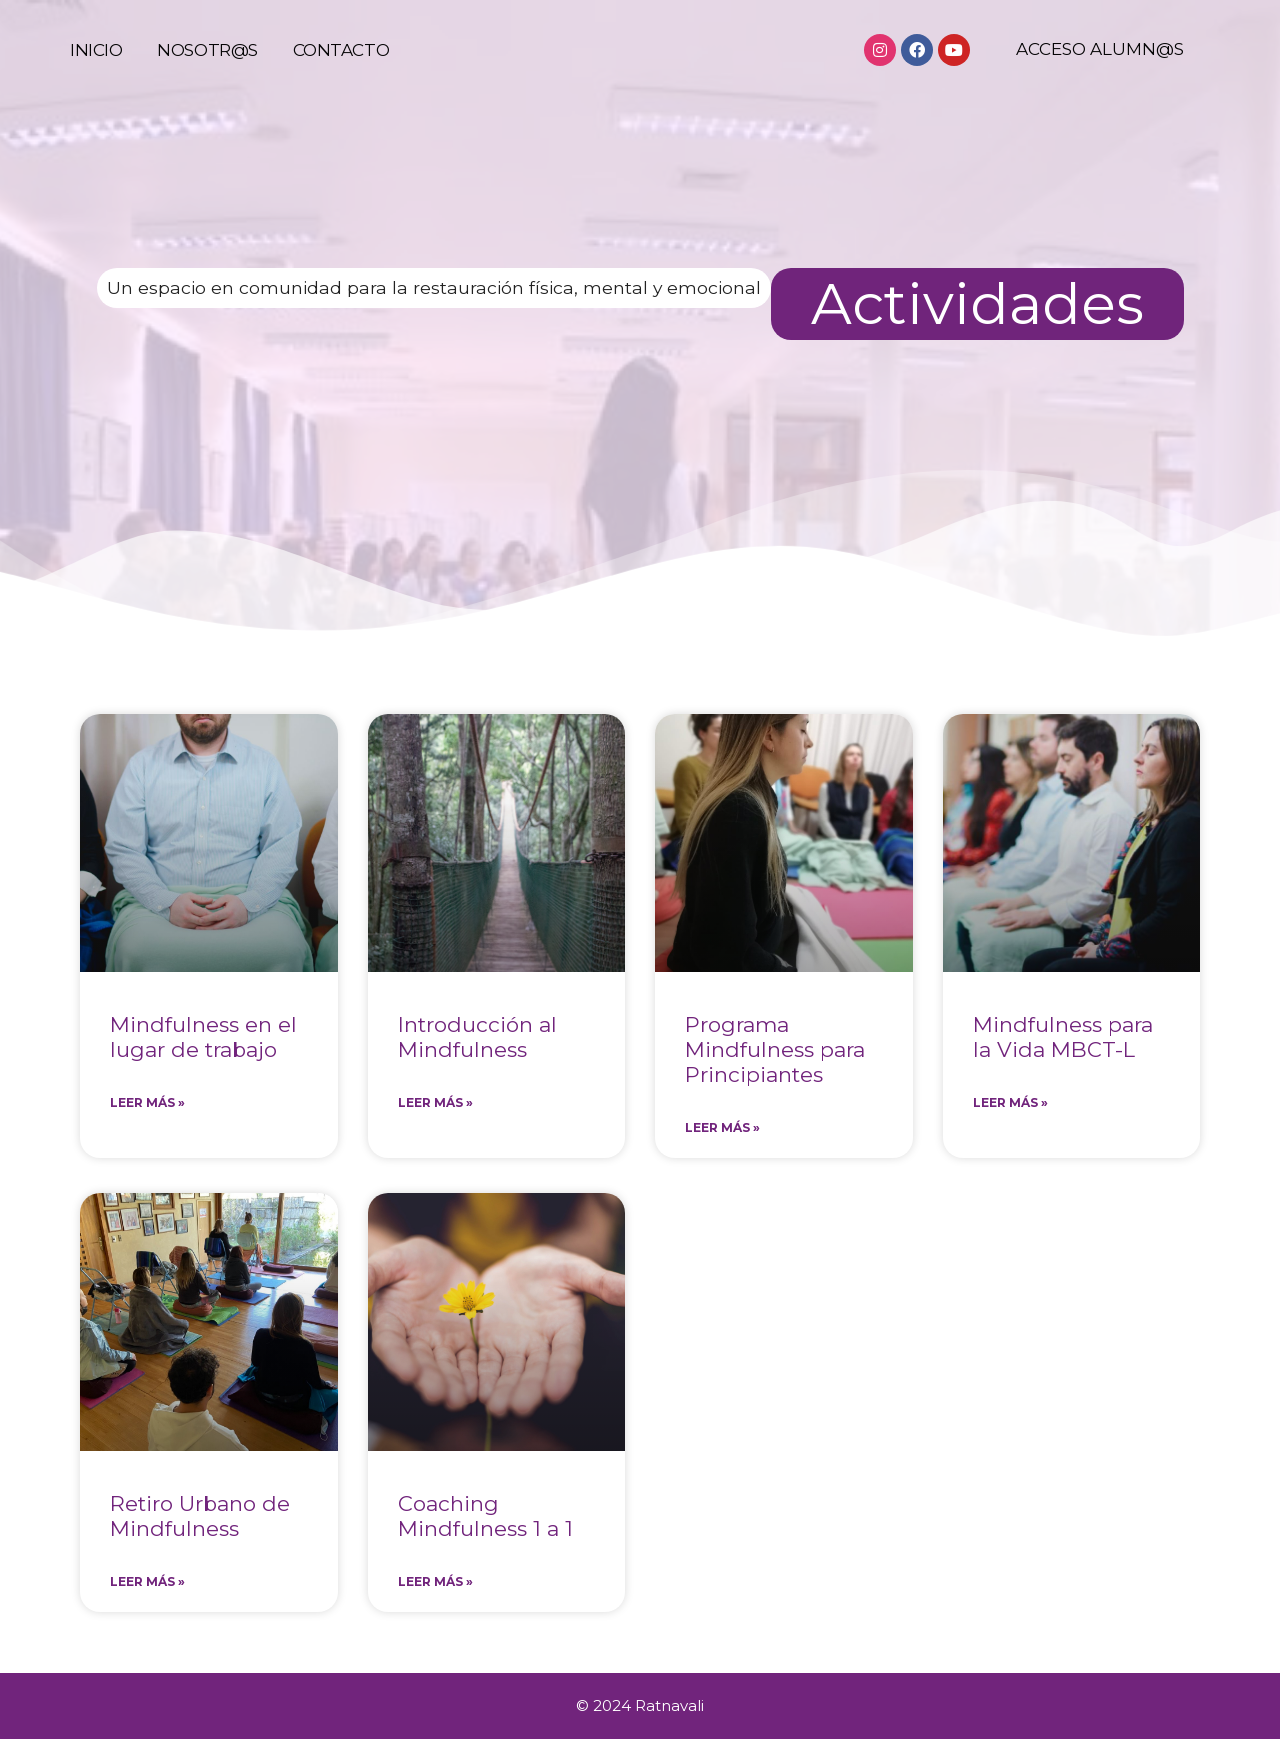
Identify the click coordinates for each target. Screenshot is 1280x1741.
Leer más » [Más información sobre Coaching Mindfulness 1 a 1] (435, 1583)
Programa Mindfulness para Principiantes (775, 1049)
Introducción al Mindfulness (477, 1037)
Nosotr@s (207, 70)
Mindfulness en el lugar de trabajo (203, 1037)
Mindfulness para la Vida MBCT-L (1063, 1037)
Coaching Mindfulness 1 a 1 (485, 1517)
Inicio (96, 70)
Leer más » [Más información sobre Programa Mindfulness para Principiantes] (722, 1128)
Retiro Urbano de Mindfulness (200, 1517)
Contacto (341, 70)
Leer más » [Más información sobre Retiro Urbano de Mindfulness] (147, 1583)
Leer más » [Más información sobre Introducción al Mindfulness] (435, 1103)
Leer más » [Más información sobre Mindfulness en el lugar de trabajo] (147, 1103)
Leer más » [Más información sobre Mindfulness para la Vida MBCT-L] (1010, 1103)
